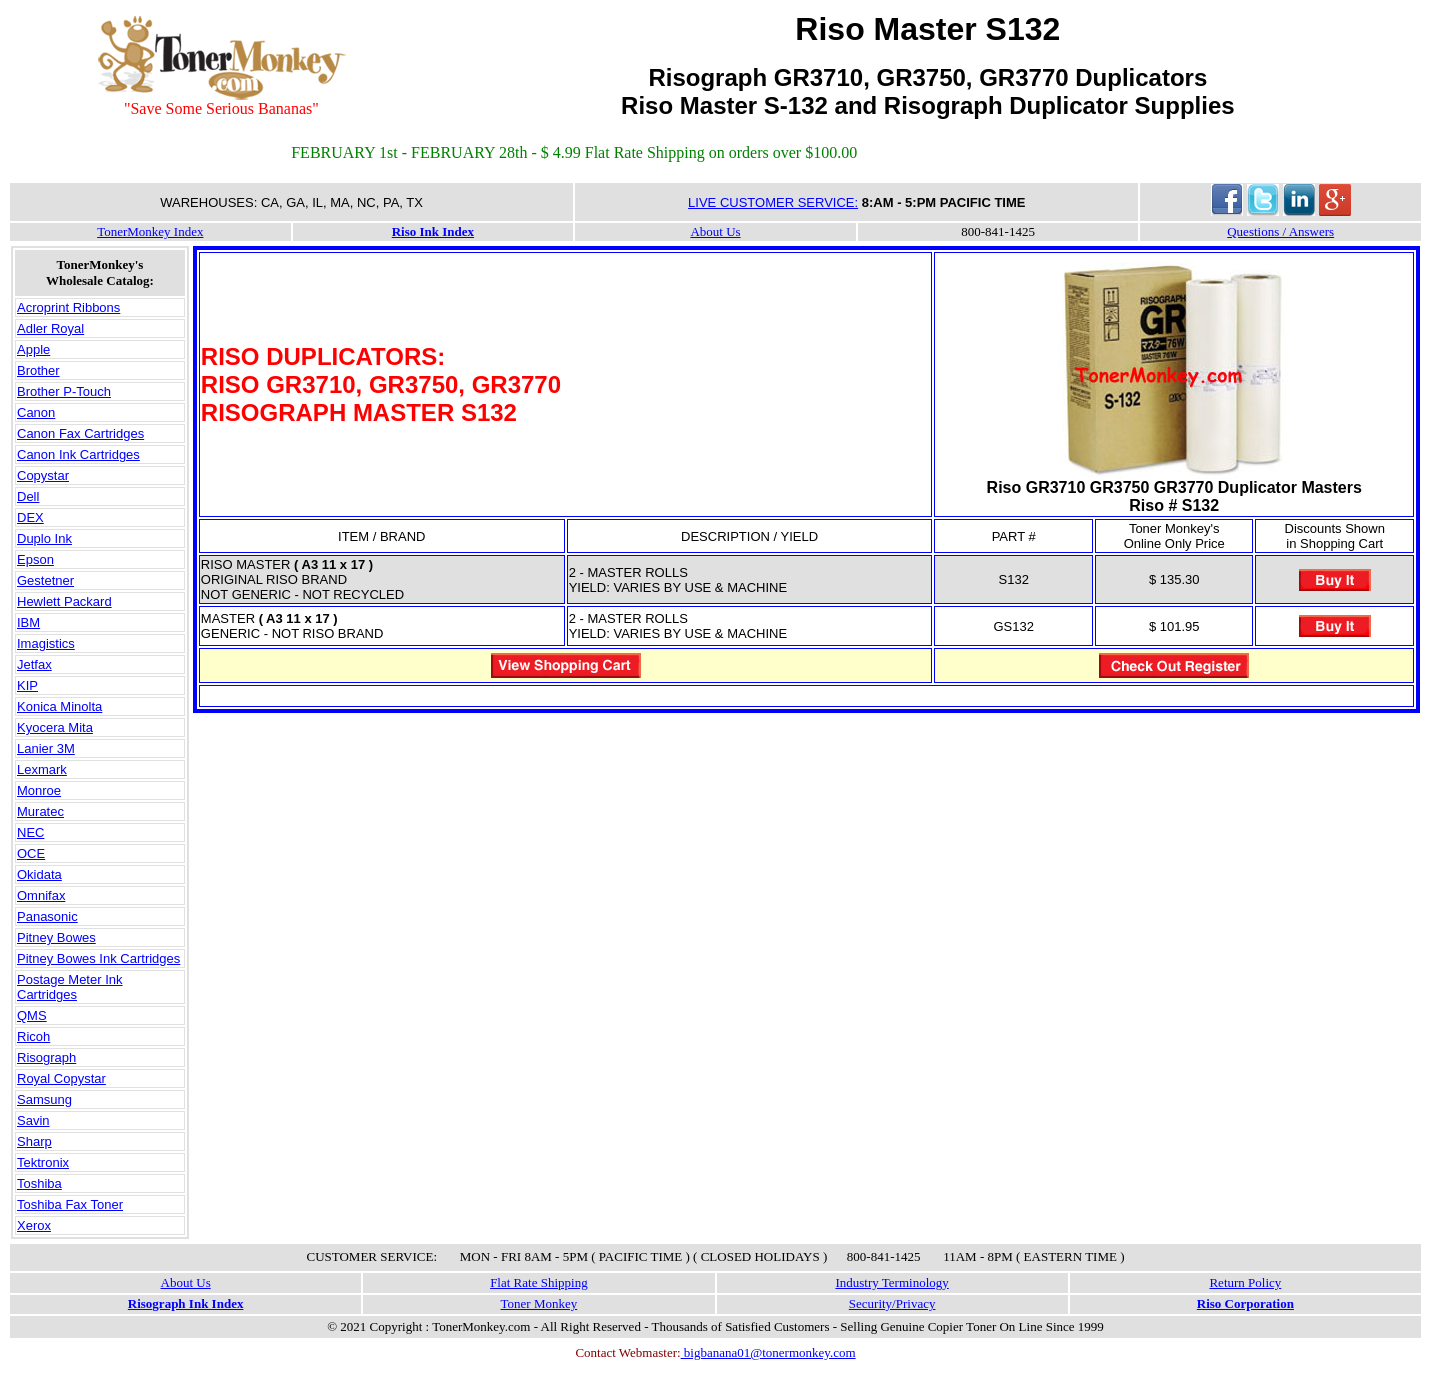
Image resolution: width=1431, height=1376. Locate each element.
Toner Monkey (539, 1303)
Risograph (46, 1057)
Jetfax (34, 664)
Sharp (34, 1141)
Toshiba (39, 1183)
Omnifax (41, 895)
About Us (715, 231)
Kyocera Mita (55, 727)
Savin (33, 1120)
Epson (35, 559)
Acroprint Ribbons (68, 307)
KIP (27, 685)
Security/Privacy (892, 1303)
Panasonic (47, 916)
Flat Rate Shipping (539, 1282)
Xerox (34, 1225)
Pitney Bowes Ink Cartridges (98, 958)
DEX (30, 517)
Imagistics (46, 643)
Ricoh (33, 1036)
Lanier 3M (46, 748)
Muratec (40, 811)
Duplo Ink (44, 538)
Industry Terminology (891, 1282)
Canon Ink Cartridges (78, 454)
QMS (32, 1015)
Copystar (43, 475)
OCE (31, 853)
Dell (28, 496)
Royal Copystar (61, 1078)
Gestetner (45, 580)
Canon (36, 412)
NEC (30, 832)
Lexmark (42, 769)
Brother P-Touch (64, 391)
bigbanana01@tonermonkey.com (768, 1352)
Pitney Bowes (56, 937)
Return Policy (1245, 1282)
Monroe (39, 790)
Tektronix (43, 1162)
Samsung (44, 1099)
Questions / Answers (1280, 231)
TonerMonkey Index (150, 231)
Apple (33, 349)
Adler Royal (50, 328)
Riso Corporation (1245, 1303)
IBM (28, 622)
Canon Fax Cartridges (80, 433)
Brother (38, 370)
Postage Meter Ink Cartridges (70, 987)
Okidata (39, 874)
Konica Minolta (59, 706)
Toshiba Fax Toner (70, 1204)
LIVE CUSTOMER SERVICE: (773, 202)
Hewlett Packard (64, 601)
